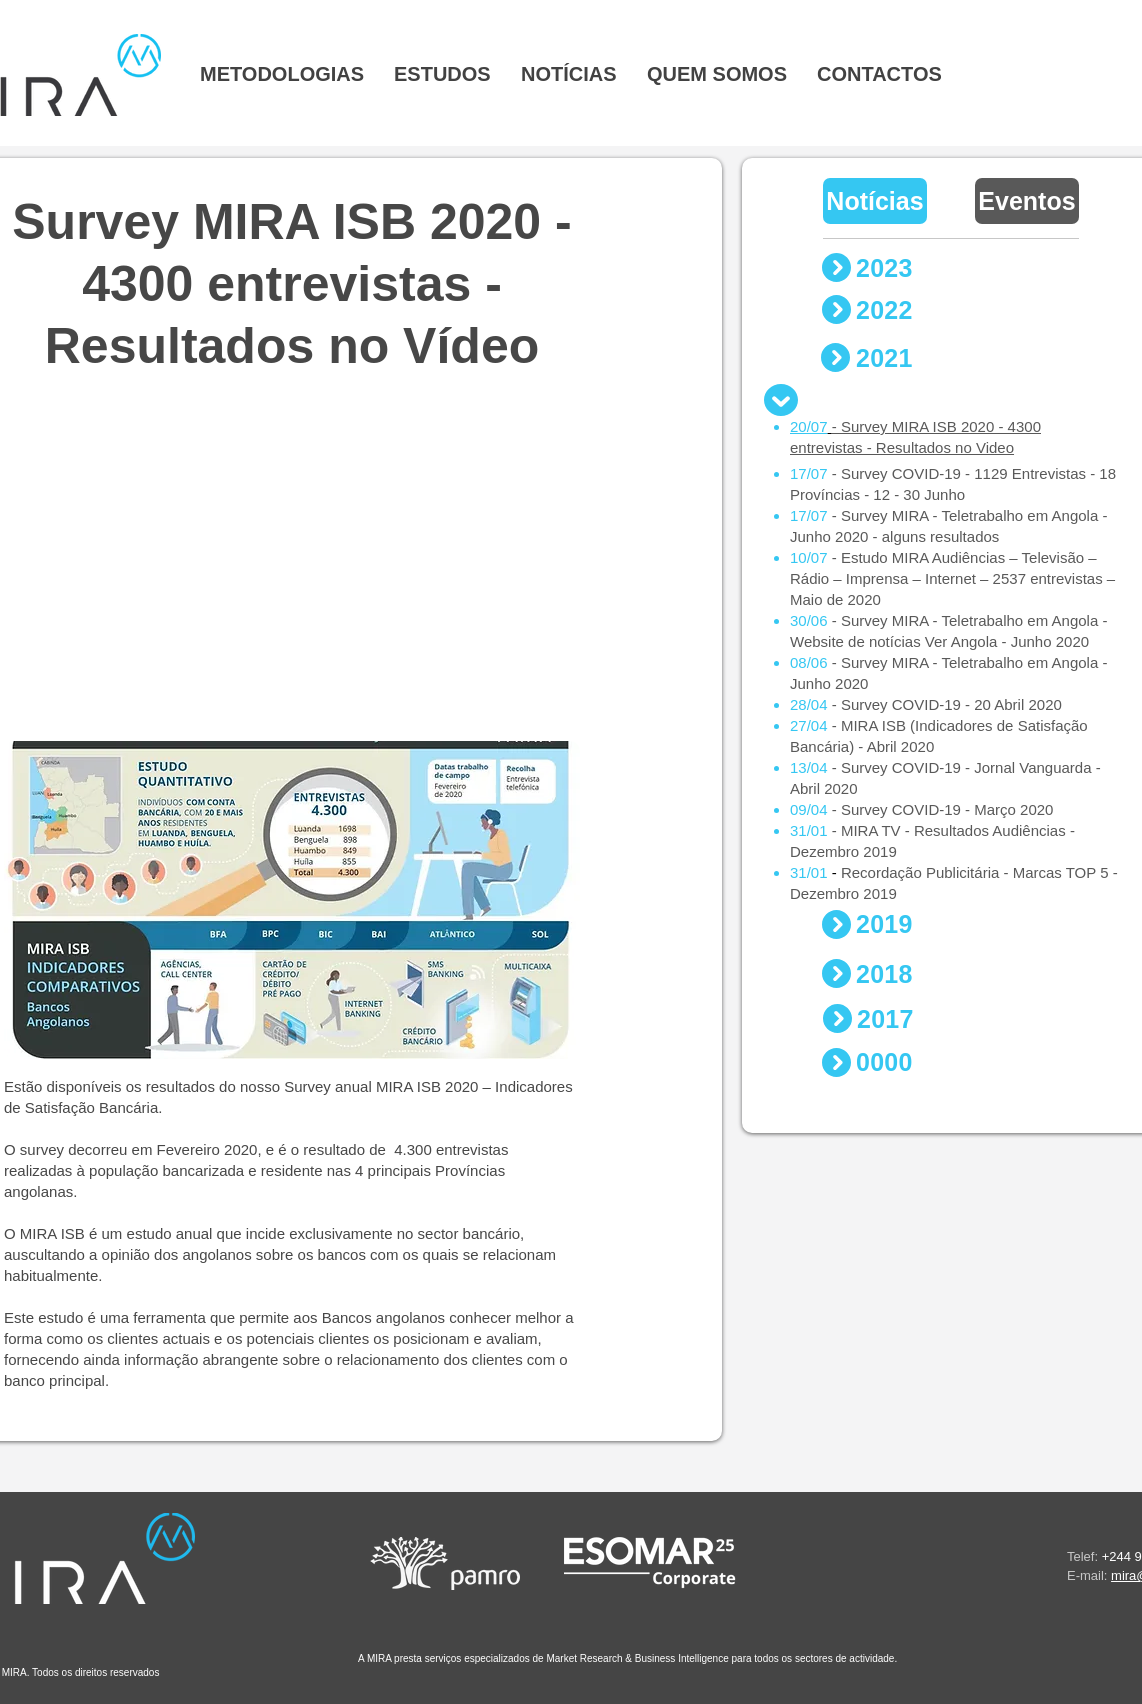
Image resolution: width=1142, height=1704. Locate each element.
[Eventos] (1027, 201)
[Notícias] (875, 201)
